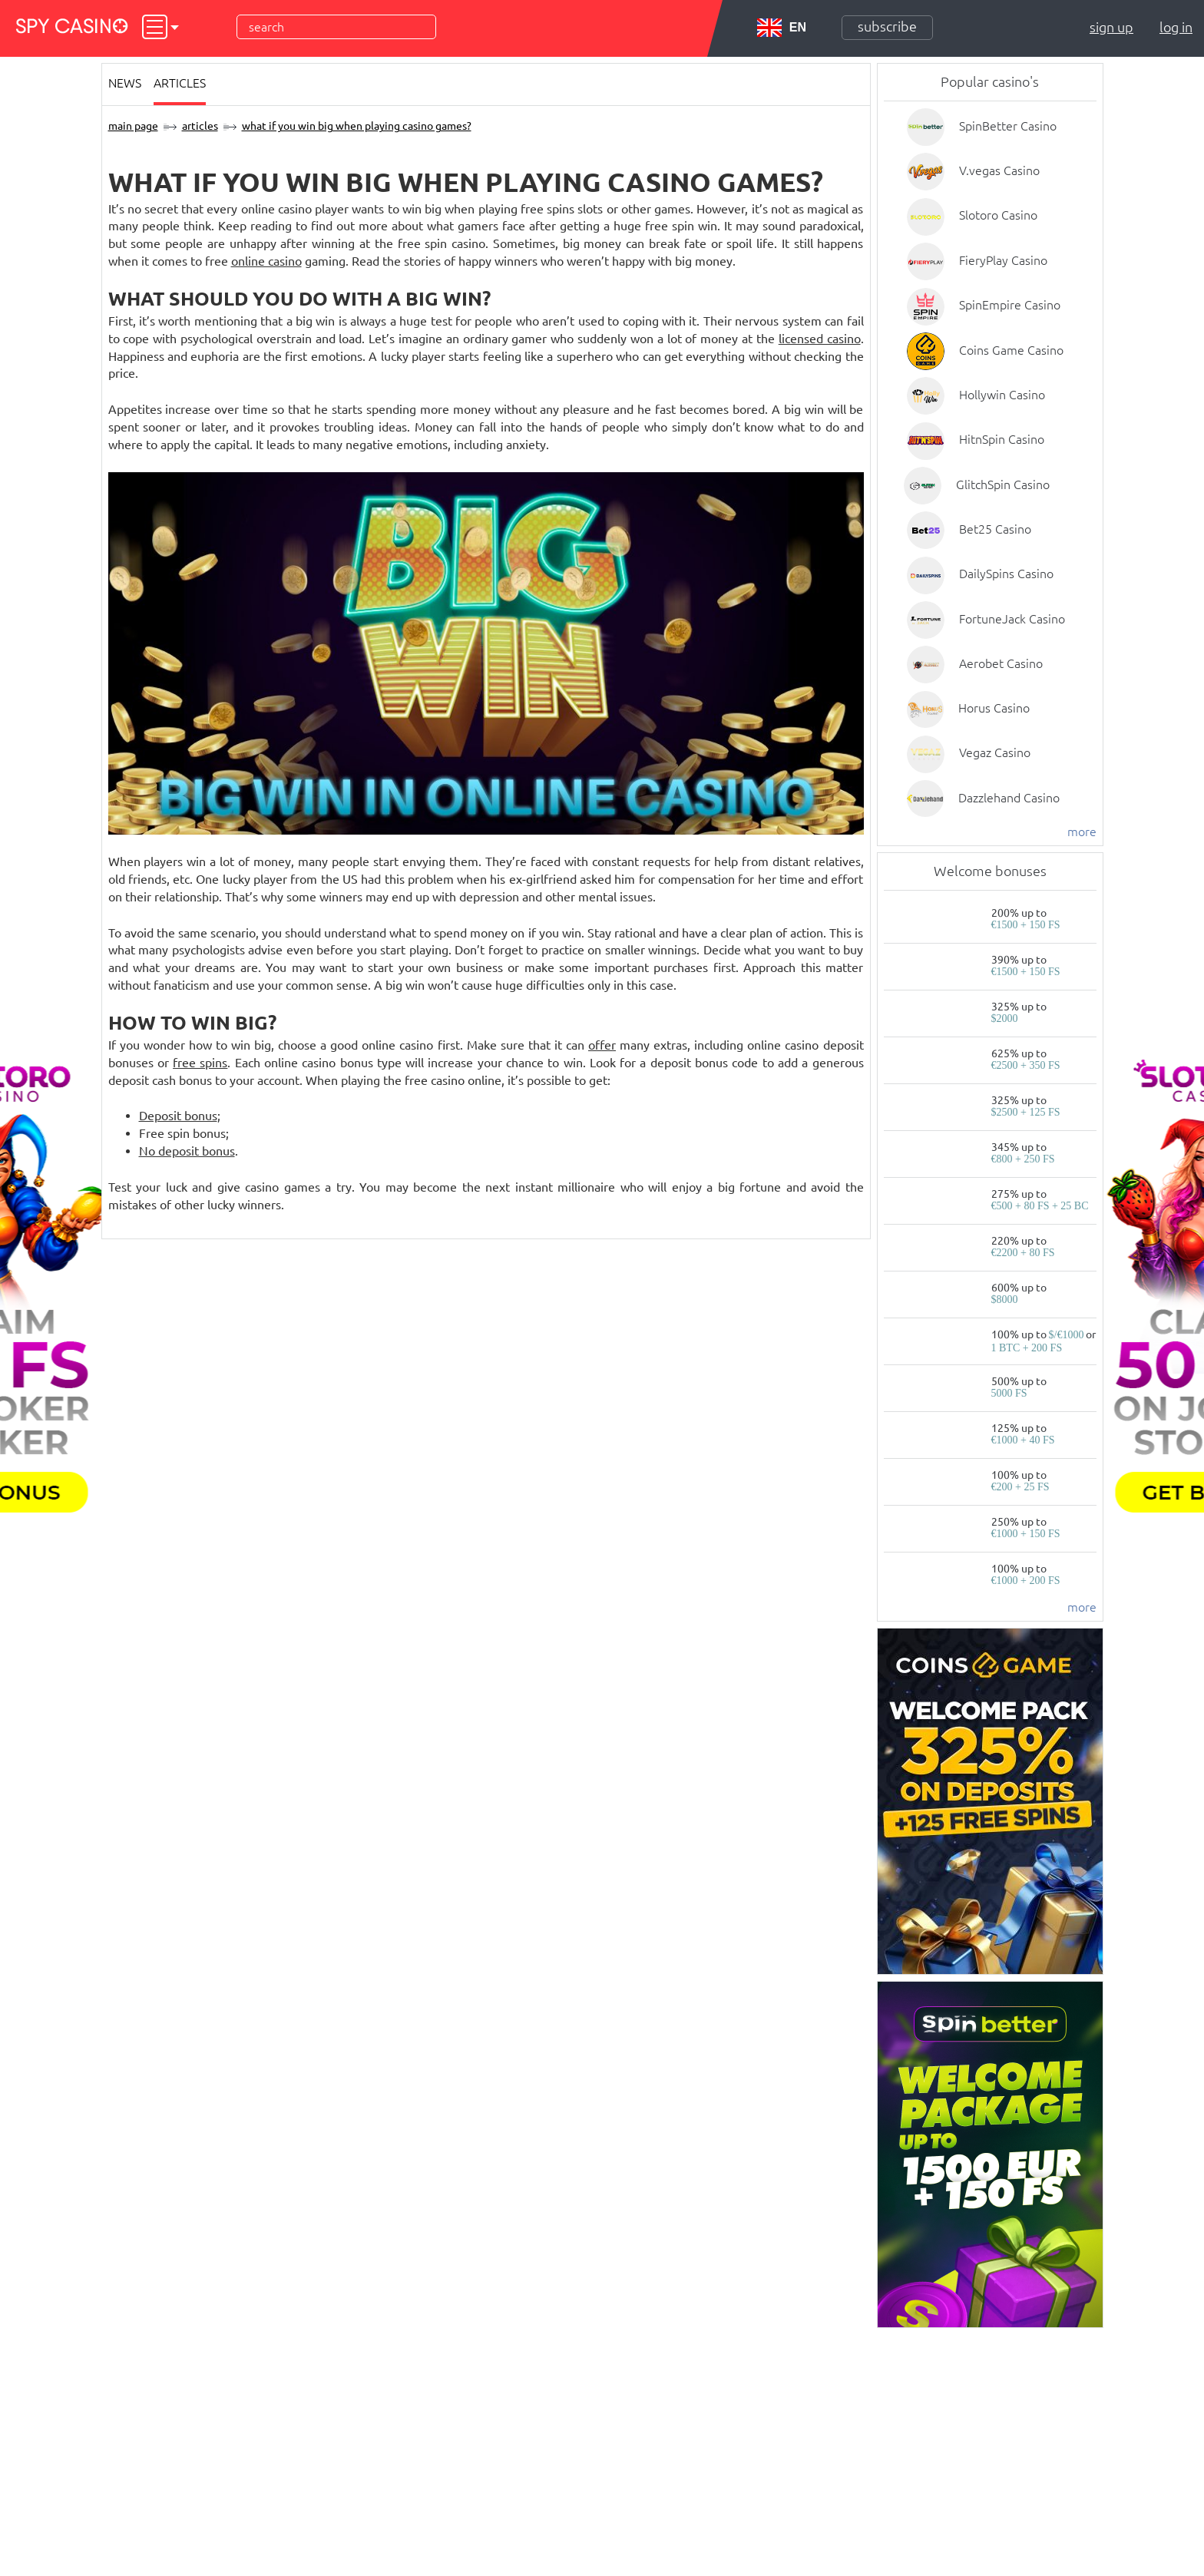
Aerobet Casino (1001, 663)
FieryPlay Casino (1003, 260)
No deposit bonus (187, 1151)
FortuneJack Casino (1012, 619)
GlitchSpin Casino (1003, 484)
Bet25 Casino (995, 529)
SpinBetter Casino (1008, 126)
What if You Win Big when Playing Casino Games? (356, 126)
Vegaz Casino (994, 752)
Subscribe (887, 26)
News (124, 83)
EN (781, 27)
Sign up (1111, 27)
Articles (180, 83)
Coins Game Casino (1011, 350)
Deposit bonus (178, 1116)
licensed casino (820, 339)
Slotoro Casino (998, 215)
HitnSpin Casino (1001, 439)
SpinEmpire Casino (1009, 305)
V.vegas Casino (999, 170)
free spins (200, 1063)
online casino (266, 261)
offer (602, 1045)
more (1081, 831)
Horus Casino (994, 708)
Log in (1175, 27)
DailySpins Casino (1006, 573)
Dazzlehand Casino (1009, 798)
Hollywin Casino (1002, 395)
